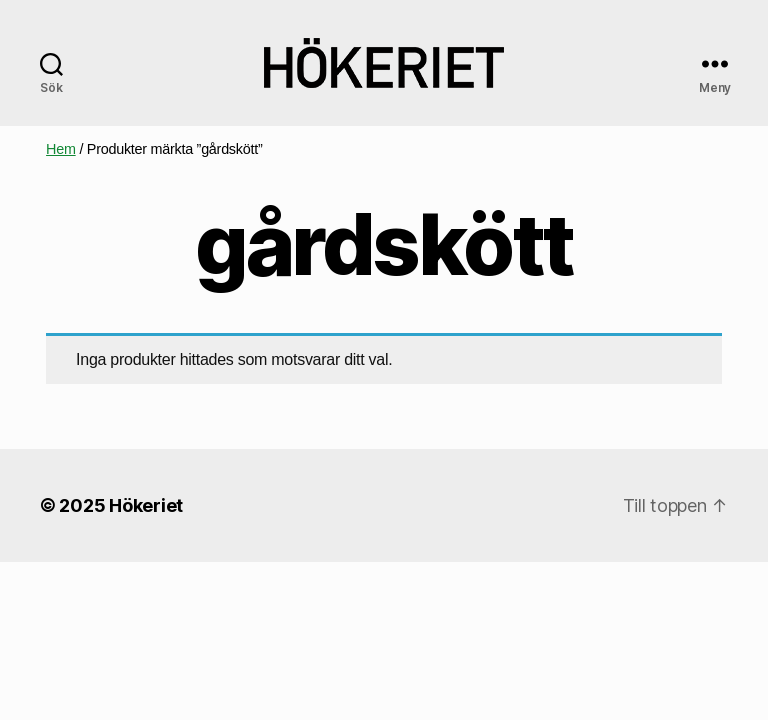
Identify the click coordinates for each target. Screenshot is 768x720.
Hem (61, 149)
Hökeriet (146, 505)
